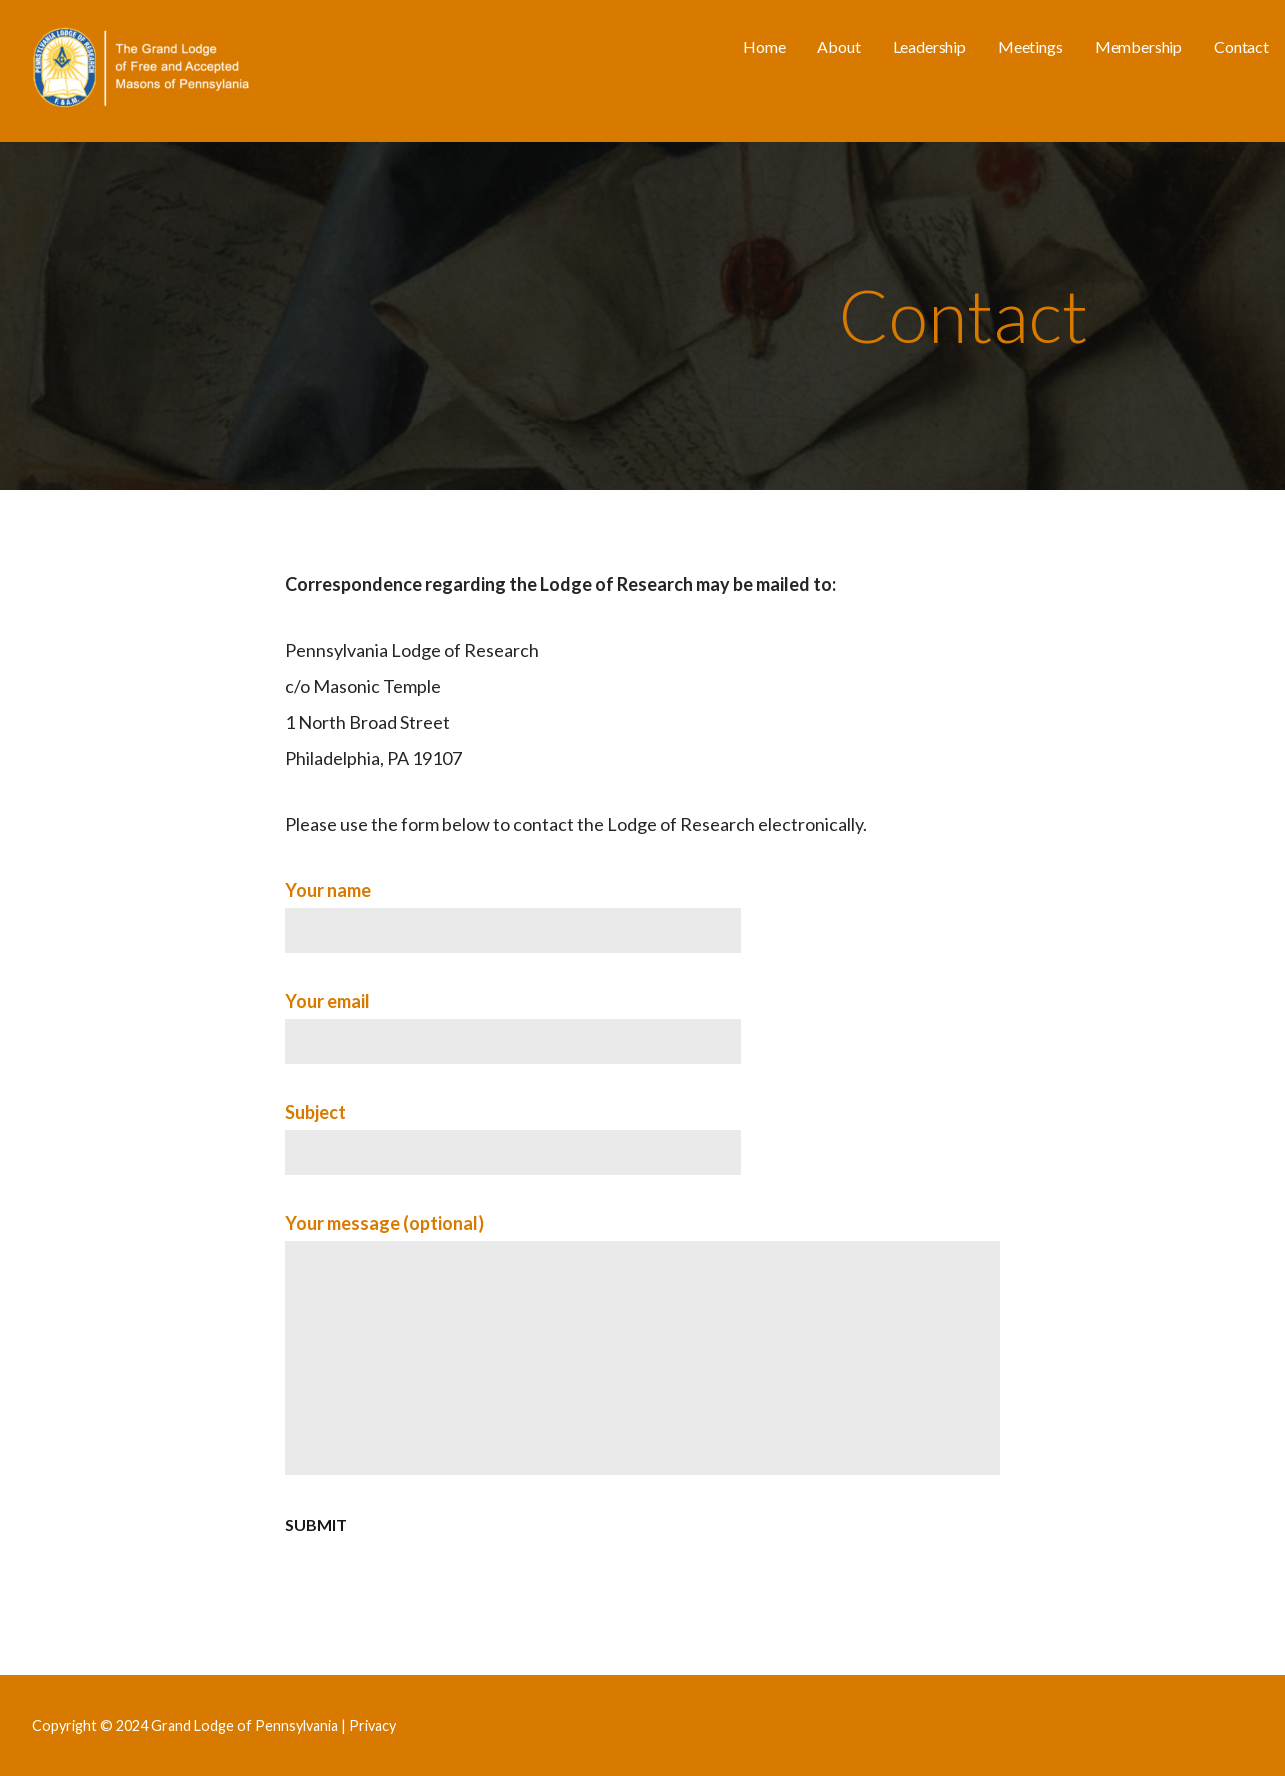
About (838, 46)
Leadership (929, 46)
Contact (1241, 46)
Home (764, 46)
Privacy (372, 1725)
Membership (1138, 46)
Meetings (1030, 46)
